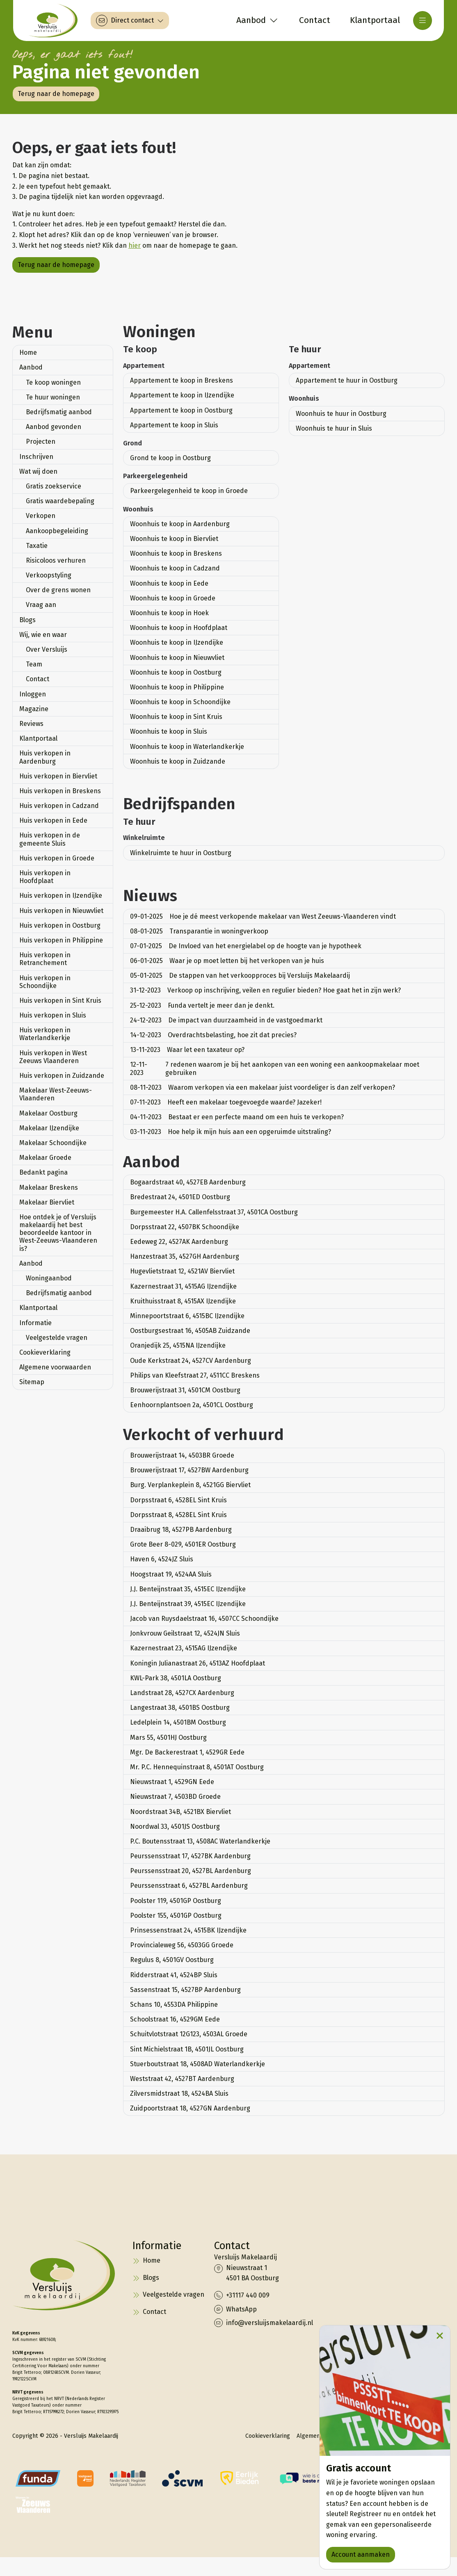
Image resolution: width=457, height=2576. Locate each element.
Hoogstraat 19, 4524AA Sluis (171, 1574)
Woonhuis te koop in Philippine (177, 687)
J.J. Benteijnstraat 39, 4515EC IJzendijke (188, 1604)
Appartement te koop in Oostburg (181, 410)
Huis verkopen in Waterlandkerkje (45, 1034)
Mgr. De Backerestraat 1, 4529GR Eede (187, 1752)
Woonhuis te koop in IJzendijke (176, 642)
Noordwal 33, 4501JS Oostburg (175, 1826)
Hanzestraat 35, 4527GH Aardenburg (184, 1256)
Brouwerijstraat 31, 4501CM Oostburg (185, 1390)
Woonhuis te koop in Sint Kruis (176, 717)
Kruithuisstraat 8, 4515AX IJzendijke (183, 1301)
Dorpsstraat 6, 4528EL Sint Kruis (178, 1500)
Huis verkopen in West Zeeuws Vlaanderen (53, 1057)
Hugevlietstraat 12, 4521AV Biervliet (182, 1271)
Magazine (33, 709)
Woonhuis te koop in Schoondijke (180, 702)
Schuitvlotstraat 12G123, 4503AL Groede (188, 2034)
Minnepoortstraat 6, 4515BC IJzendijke (187, 1316)
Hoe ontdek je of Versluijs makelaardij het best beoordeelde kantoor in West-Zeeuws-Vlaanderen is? (58, 1233)
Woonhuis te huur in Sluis (334, 428)
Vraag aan (41, 605)
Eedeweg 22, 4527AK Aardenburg (179, 1242)
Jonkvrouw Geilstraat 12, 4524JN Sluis (185, 1633)
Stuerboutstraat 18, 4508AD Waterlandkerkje (197, 2064)
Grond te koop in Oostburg (170, 458)
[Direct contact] (130, 20)
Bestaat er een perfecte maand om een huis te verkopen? (237, 1117)
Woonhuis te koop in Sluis (168, 731)
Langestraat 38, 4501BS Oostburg (180, 1707)
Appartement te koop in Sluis (174, 425)
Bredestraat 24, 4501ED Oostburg (180, 1197)
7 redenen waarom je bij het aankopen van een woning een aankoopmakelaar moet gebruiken (274, 1068)
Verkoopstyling (48, 575)
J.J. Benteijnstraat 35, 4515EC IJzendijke (188, 1589)
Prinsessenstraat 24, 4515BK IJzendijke (188, 1930)
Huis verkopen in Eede (53, 820)
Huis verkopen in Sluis (52, 1015)
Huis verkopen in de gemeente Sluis (49, 839)
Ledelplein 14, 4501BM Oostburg (178, 1722)
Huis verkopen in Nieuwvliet (61, 911)
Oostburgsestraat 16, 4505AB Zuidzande (190, 1331)
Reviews (31, 724)
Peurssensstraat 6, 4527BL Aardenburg (189, 1885)
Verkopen (40, 516)
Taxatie (37, 546)
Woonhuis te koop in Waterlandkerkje (187, 747)
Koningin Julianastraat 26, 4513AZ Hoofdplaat (197, 1663)
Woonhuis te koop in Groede (172, 598)
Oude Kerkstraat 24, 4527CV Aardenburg (190, 1360)
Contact (37, 679)
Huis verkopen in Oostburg (60, 925)
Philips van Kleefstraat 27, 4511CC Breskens (195, 1375)
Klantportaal (38, 738)
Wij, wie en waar (43, 635)
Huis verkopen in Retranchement (45, 959)
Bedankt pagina (43, 1172)
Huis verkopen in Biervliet (58, 776)
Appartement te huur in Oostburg (347, 380)
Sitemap (31, 1382)
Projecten (40, 441)
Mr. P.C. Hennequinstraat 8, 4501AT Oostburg (197, 1767)
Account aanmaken (360, 2554)
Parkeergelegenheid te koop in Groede (189, 491)
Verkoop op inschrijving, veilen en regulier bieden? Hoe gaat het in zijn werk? (265, 990)
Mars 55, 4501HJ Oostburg (168, 1737)
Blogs (27, 620)
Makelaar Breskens (48, 1187)
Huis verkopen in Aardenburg (45, 757)
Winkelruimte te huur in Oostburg (180, 853)
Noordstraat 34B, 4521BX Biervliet (180, 1812)
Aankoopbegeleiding (57, 531)
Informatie (35, 1323)
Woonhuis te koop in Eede (169, 583)
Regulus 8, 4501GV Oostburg (172, 1960)
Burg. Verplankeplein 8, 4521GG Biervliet (190, 1485)
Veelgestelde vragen (56, 1338)
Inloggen (32, 694)
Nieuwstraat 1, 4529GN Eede (172, 1782)
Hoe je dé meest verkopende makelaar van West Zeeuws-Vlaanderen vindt (263, 916)
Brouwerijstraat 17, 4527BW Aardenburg (189, 1470)
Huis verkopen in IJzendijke (60, 895)
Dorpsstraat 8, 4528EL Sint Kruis (178, 1515)
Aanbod (31, 367)
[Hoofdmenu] (422, 20)
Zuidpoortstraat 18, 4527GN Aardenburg (190, 2108)
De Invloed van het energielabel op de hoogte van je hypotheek (245, 946)
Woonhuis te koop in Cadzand (175, 568)
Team (34, 664)
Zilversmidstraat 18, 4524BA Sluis (179, 2093)
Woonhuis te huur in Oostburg (341, 414)
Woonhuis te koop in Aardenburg (180, 524)
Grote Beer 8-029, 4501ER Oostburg (183, 1544)
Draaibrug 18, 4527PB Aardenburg (181, 1529)
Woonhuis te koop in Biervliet (174, 539)
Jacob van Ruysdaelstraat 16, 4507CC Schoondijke (204, 1618)
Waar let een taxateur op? (187, 1050)
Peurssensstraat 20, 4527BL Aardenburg (190, 1871)
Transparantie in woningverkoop (199, 931)
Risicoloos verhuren (56, 560)
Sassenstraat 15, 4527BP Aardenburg (185, 1990)
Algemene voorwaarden (55, 1367)
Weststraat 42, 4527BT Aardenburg (182, 2079)
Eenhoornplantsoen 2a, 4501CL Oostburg (191, 1405)
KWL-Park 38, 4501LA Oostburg (175, 1678)
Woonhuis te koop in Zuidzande (177, 761)
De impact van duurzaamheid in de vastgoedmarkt (226, 1020)
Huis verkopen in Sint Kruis (60, 1000)
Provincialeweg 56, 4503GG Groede (181, 1945)
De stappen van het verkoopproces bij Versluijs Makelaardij (240, 975)
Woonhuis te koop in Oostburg (176, 672)
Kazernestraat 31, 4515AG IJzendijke (183, 1286)
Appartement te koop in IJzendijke (182, 395)
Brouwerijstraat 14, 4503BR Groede (182, 1455)
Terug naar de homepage (56, 94)
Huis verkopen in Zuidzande (61, 1075)
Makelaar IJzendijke (49, 1128)
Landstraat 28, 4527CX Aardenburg (182, 1693)
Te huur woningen (53, 397)
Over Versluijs (46, 649)
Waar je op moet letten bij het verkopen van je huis (227, 961)
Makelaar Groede (45, 1157)
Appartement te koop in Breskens (181, 380)
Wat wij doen (38, 471)
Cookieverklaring (45, 1352)
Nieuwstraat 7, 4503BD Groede (175, 1796)
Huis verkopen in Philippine (61, 940)
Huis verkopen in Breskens (60, 791)
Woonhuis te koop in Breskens (176, 553)
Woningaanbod (49, 1278)
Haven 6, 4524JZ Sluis (161, 1559)
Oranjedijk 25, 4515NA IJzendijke (178, 1345)
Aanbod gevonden (53, 427)
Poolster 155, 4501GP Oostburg (176, 1915)
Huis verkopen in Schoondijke (45, 982)
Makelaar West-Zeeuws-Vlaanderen (55, 1094)
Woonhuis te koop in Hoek (169, 613)
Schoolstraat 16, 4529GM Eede (175, 2019)
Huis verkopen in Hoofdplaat (45, 877)
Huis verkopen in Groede (56, 858)
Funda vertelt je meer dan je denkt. (202, 1005)
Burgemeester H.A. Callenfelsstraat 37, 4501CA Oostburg (214, 1212)
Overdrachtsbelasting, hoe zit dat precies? (213, 1035)
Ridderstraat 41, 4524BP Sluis (173, 1975)
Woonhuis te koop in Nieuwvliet (177, 658)
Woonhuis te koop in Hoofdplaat (178, 628)
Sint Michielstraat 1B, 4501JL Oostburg (187, 2049)
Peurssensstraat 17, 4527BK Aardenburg (190, 1856)
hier (134, 245)
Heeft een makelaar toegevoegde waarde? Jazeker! (226, 1102)
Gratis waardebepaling (60, 501)
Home (28, 352)
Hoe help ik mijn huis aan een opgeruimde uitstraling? (230, 1132)
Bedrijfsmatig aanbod (59, 412)
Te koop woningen (53, 382)
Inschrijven (36, 457)
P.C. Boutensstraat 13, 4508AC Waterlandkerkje (200, 1841)
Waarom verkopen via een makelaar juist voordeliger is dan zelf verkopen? (262, 1087)
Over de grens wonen (58, 590)
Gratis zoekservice (53, 486)
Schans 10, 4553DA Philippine (174, 2004)
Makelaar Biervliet (46, 1202)
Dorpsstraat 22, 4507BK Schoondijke (184, 1227)
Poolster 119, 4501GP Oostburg (175, 1901)
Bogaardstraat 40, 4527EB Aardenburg (188, 1182)
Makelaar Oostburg (48, 1113)
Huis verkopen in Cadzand (59, 806)
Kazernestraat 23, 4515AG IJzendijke (183, 1648)
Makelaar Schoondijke (53, 1143)
